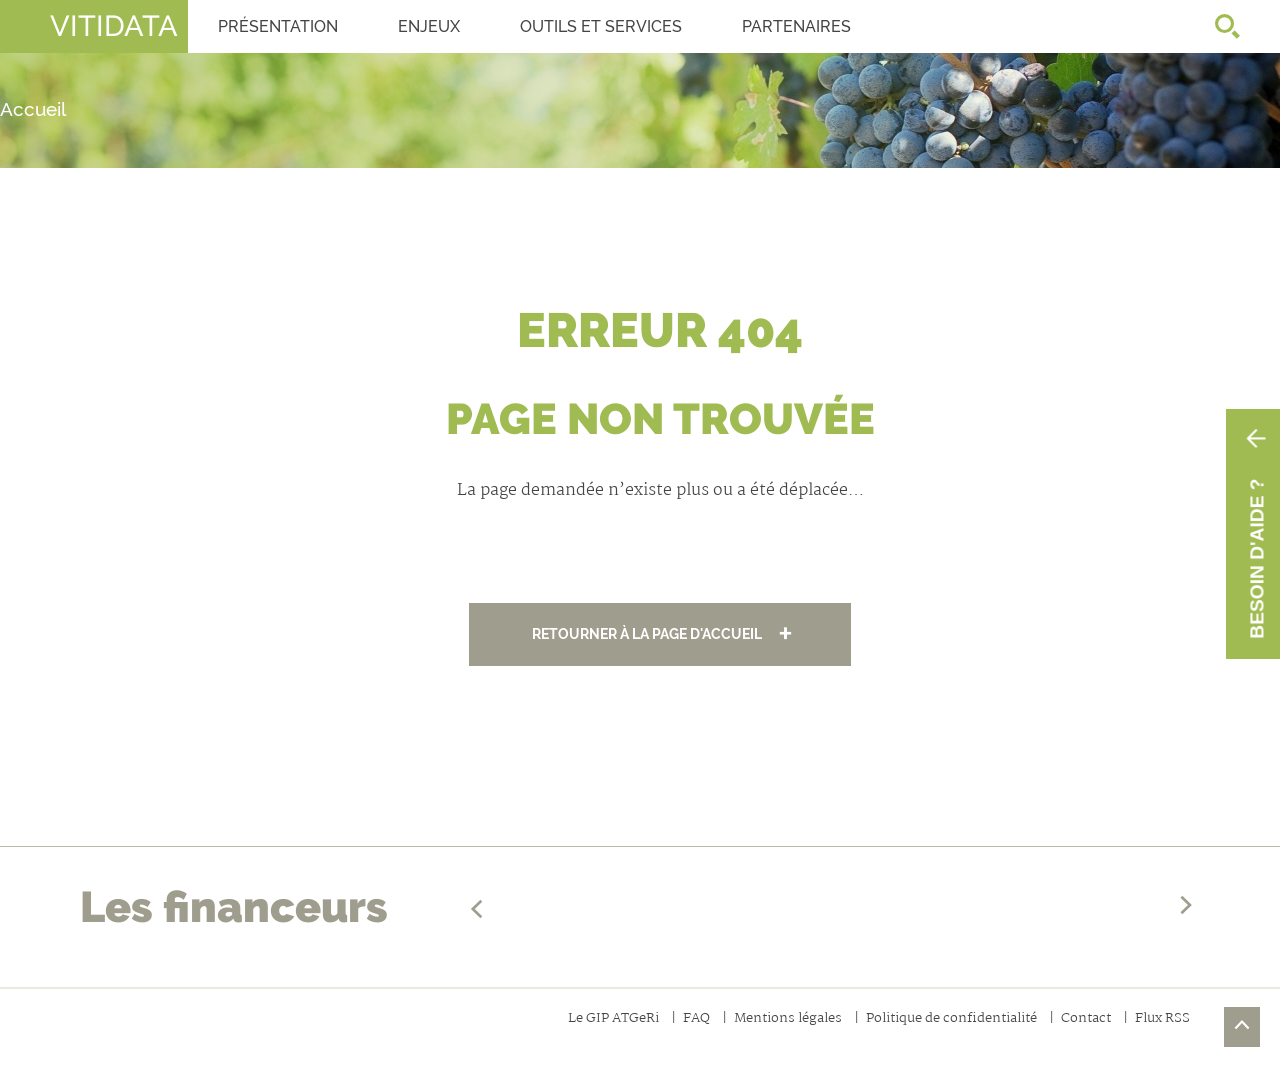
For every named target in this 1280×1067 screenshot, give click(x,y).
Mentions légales (788, 1019)
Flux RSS (1162, 1019)
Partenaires (796, 26)
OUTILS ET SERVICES (601, 26)
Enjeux (429, 26)
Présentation (278, 26)
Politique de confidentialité (951, 1019)
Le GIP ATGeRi (613, 1019)
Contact (1086, 1019)
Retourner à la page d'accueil (647, 633)
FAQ (696, 1019)
